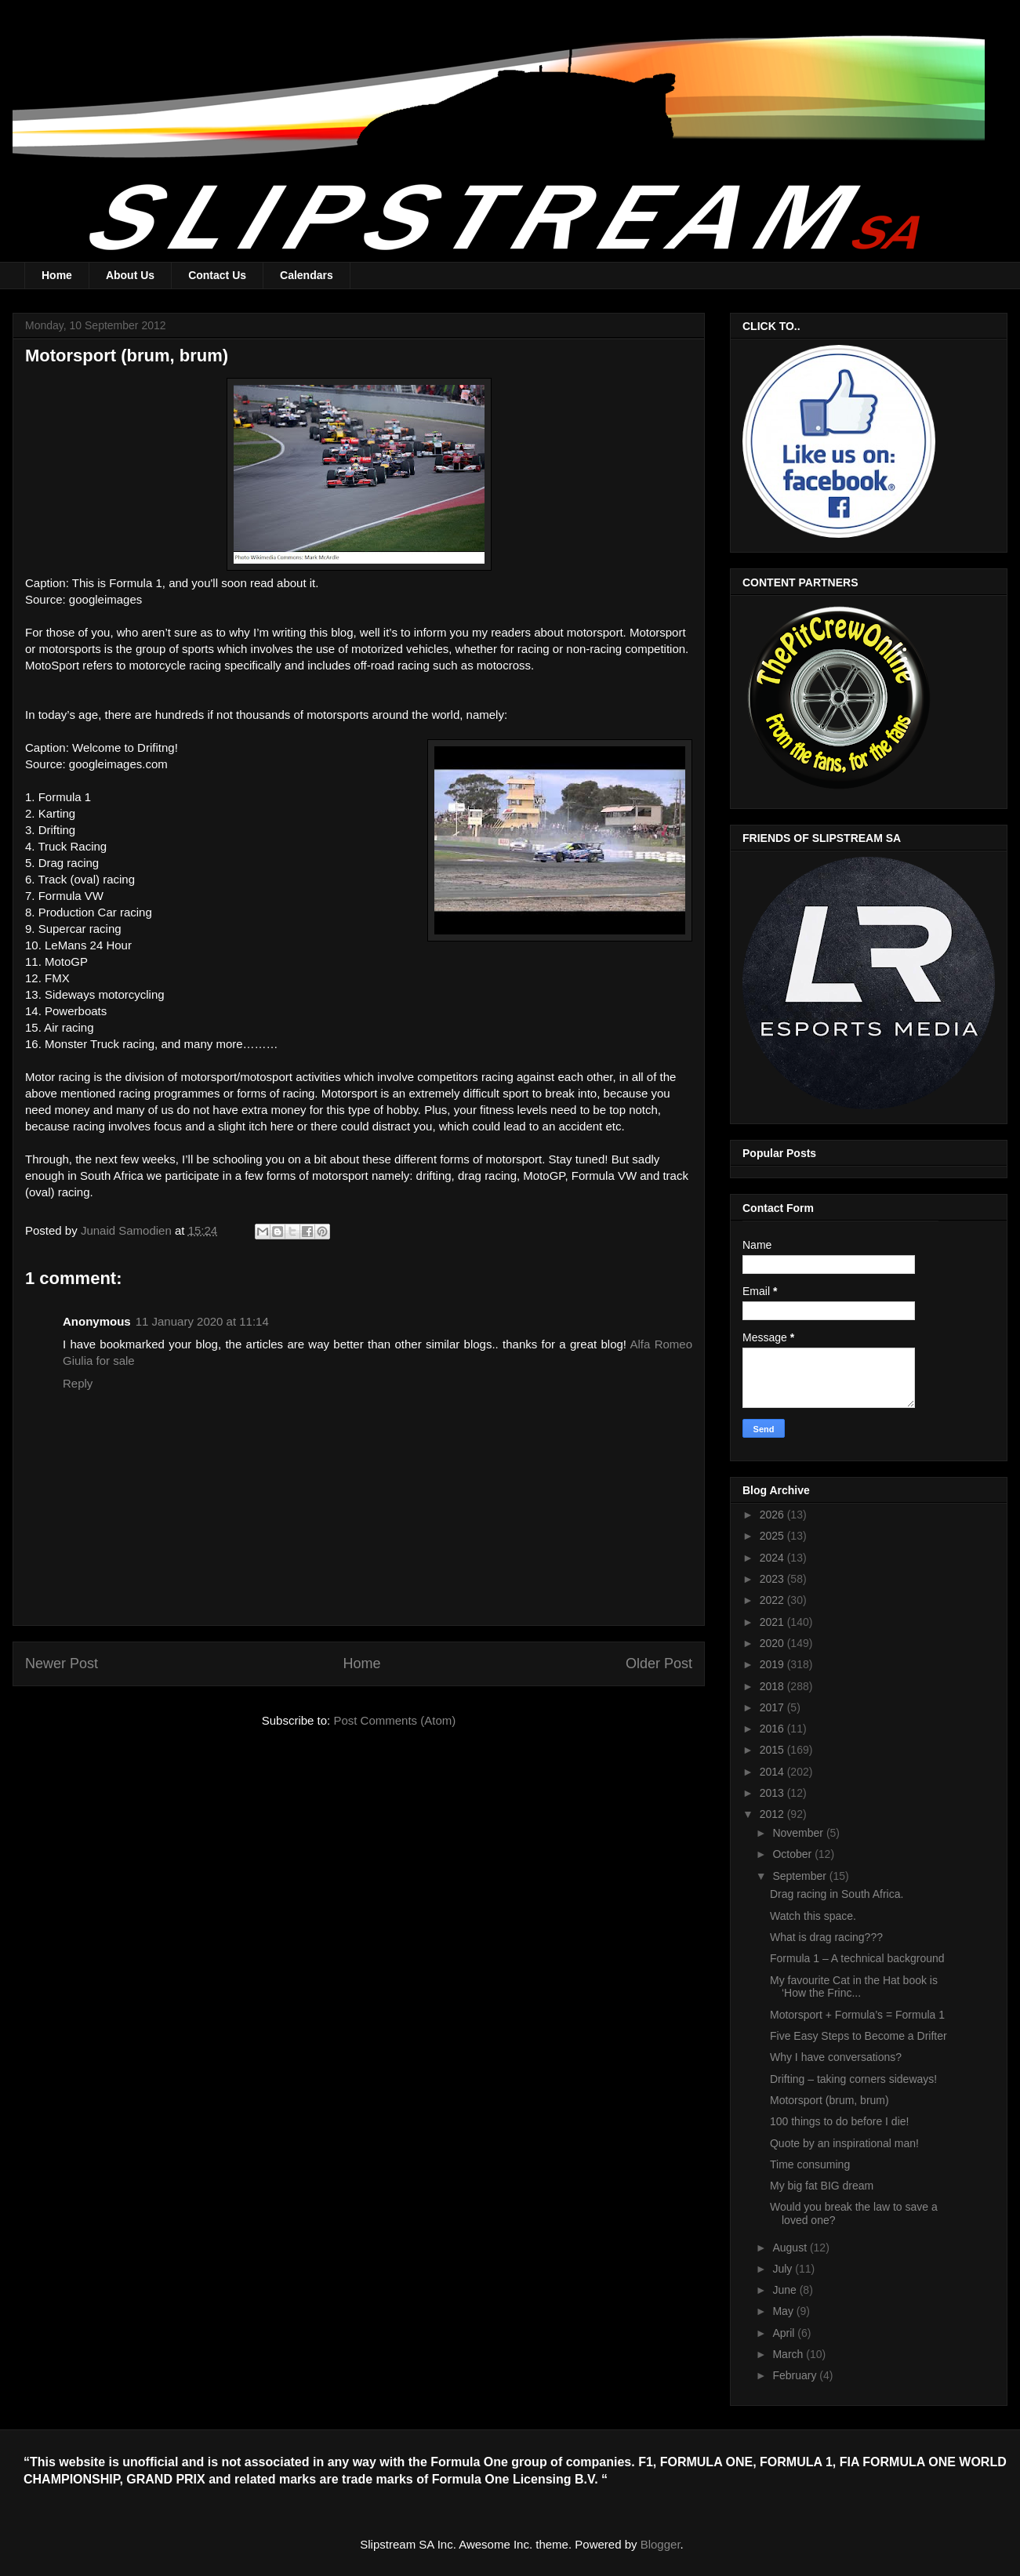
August (790, 2247)
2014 (773, 1771)
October (793, 1854)
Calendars (306, 275)
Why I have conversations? (836, 2057)
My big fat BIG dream (821, 2185)
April (784, 2333)
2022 (773, 1600)
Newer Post (61, 1663)
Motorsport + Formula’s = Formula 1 (857, 2014)
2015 (773, 1749)
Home (57, 275)
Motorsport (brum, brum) (829, 2100)
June (785, 2290)
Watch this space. (813, 1916)
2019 (773, 1664)
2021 (773, 1622)
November (799, 1833)
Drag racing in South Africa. (836, 1894)
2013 (773, 1793)
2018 (773, 1686)
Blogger (661, 2544)
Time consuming (810, 2164)
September (800, 1876)
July (783, 2268)
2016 (773, 1728)
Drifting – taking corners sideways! (853, 2079)
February (795, 2375)
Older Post (659, 1663)
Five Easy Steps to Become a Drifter (858, 2036)
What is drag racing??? (826, 1937)
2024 (773, 1557)
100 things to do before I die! (839, 2121)
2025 (773, 1535)
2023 (773, 1579)
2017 (773, 1707)
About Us (130, 275)
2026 (773, 1514)
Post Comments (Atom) (394, 1720)
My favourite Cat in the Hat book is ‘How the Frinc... (854, 1987)
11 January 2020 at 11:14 (202, 1321)
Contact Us (217, 275)
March (789, 2354)
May (784, 2311)
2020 (773, 1643)
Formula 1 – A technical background (857, 1958)
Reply (78, 1383)
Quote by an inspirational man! (844, 2143)
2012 (773, 1814)
